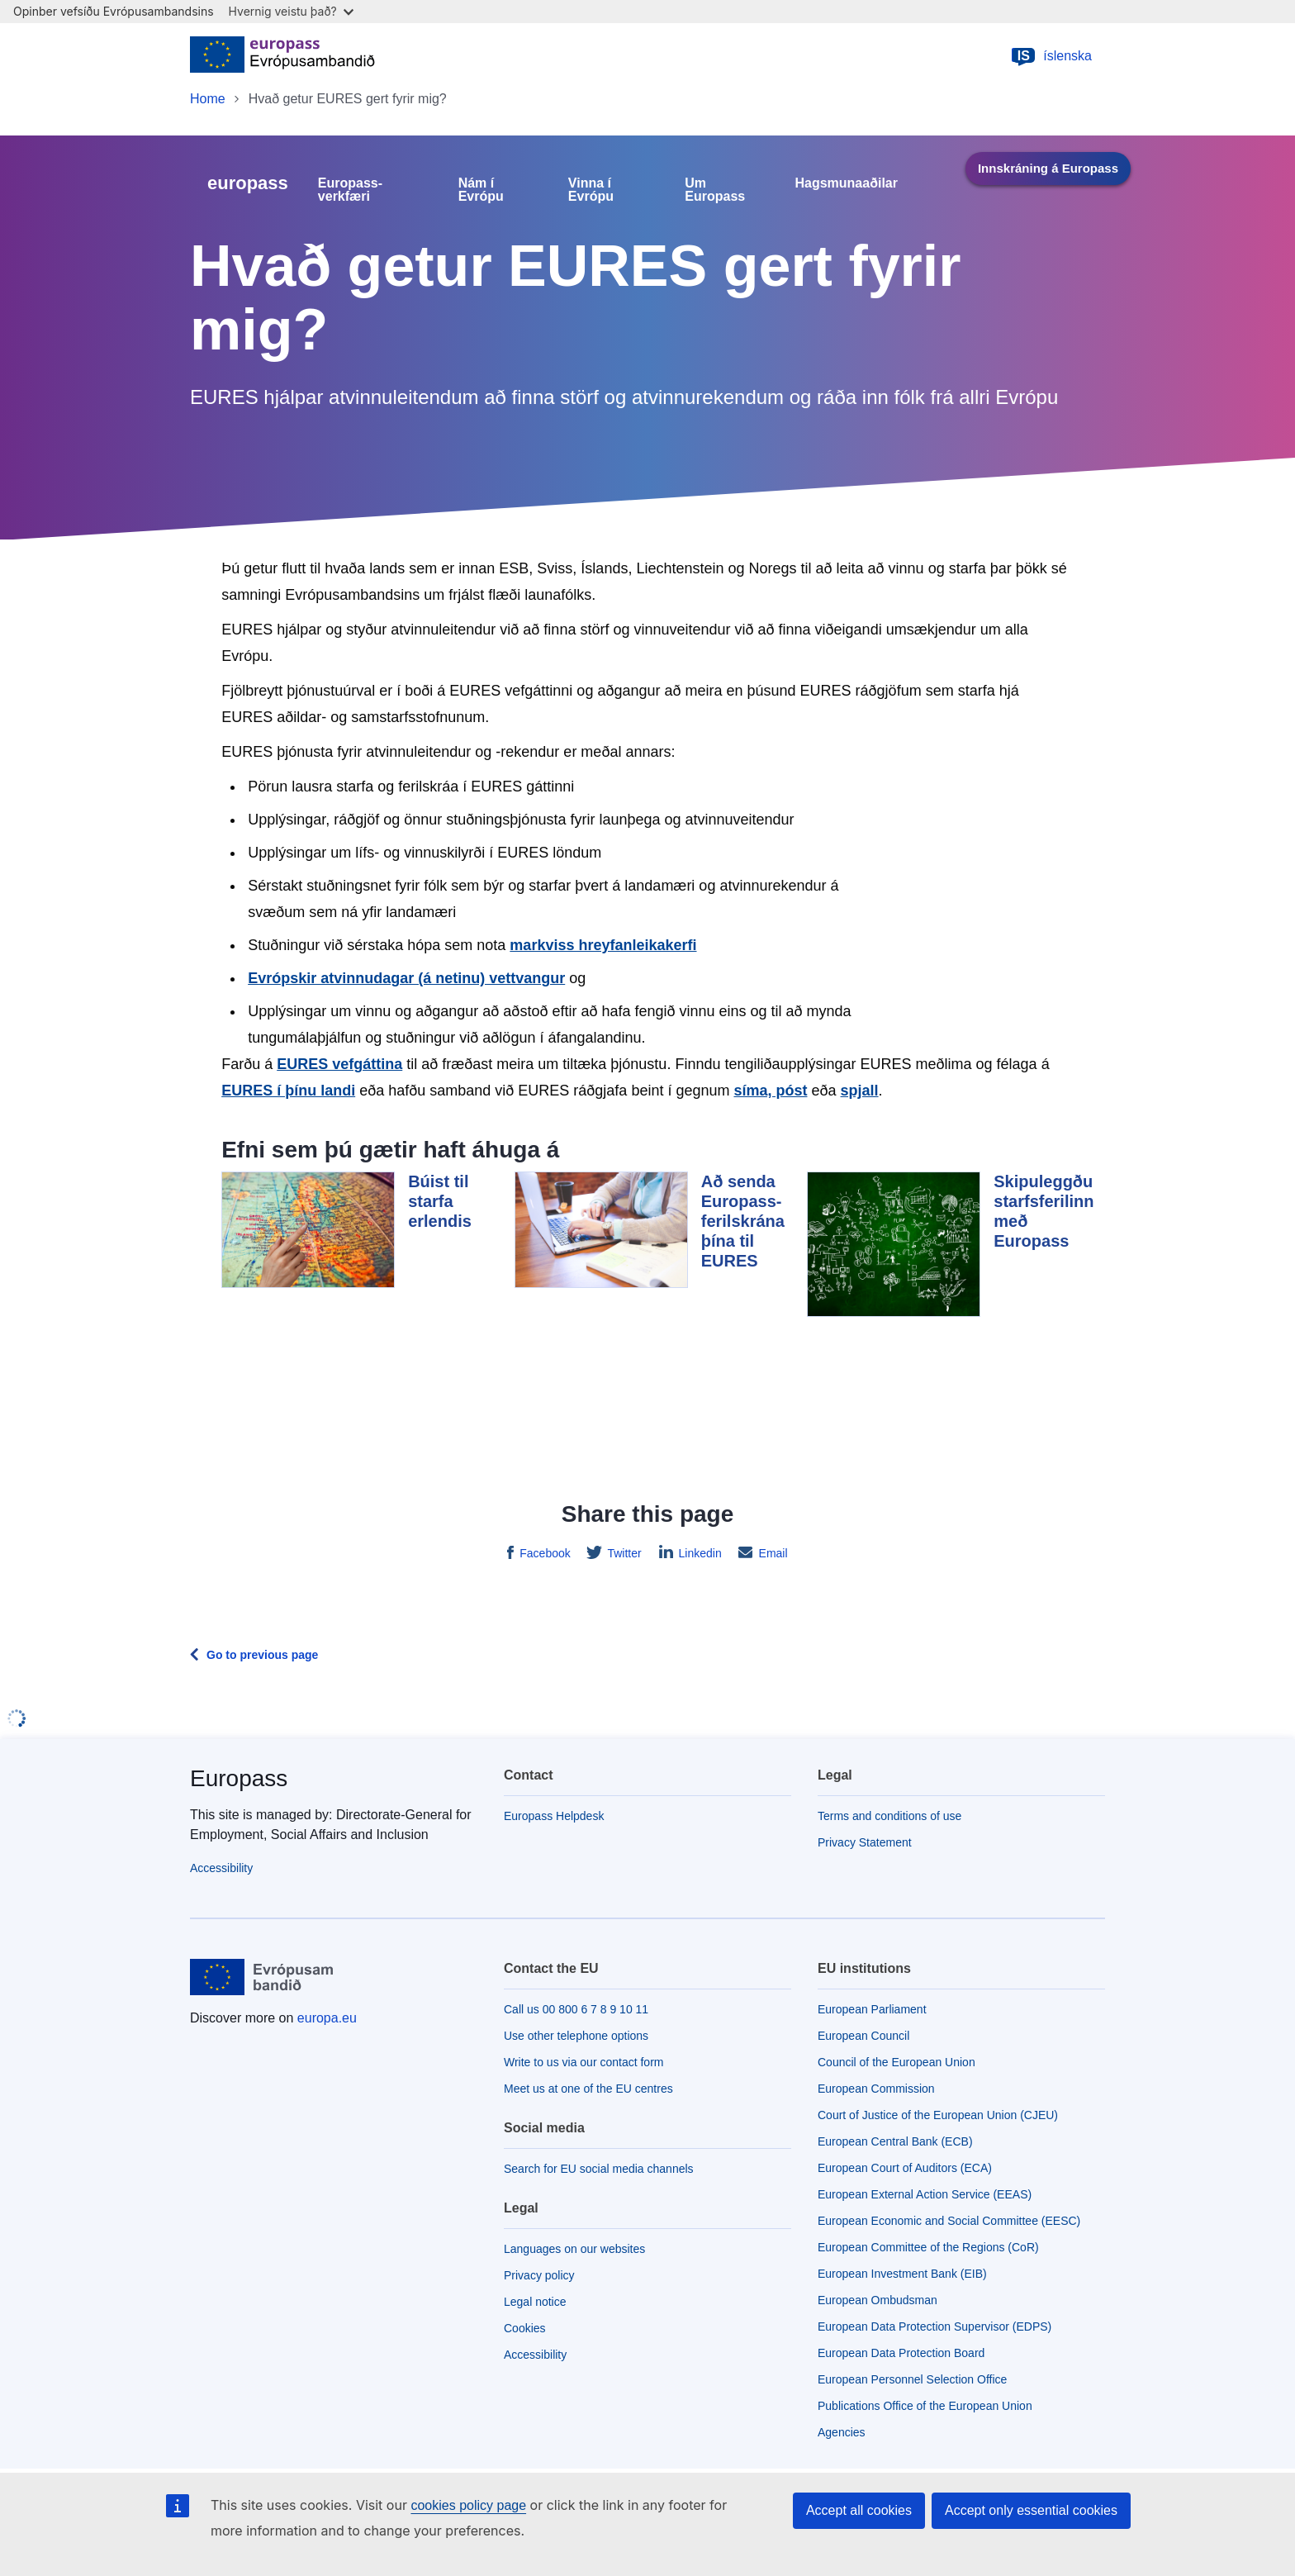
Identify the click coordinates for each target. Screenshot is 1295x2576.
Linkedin (699, 1553)
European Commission (876, 2088)
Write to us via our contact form (583, 2062)
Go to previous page (262, 1654)
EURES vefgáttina (339, 1064)
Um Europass (715, 190)
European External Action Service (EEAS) (925, 2194)
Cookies (525, 2328)
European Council (863, 2035)
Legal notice (535, 2301)
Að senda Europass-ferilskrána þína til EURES (743, 1221)
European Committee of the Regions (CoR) (928, 2247)
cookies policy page (468, 2505)
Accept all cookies (859, 2510)
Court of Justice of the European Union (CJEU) (938, 2115)
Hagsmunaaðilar (846, 183)
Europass (238, 1778)
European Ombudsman (877, 2300)
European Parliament (872, 2009)
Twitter (623, 1553)
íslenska (1051, 56)
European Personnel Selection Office (912, 2379)
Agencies (842, 2432)
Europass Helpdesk (554, 1816)
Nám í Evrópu (481, 190)
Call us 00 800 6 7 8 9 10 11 (576, 2009)
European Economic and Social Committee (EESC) (949, 2220)
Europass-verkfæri (350, 190)
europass (247, 183)
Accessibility (221, 1868)
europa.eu (327, 2018)
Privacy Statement (865, 1842)
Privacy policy (539, 2275)
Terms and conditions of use (889, 1816)
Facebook (543, 1553)
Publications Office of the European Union (925, 2405)
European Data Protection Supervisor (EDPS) (934, 2326)
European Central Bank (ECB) (895, 2141)
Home (207, 99)
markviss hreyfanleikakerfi (603, 945)
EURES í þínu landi (288, 1090)
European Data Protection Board (901, 2353)
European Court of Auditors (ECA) (905, 2167)
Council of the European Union (896, 2062)
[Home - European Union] (282, 56)
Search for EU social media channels (599, 2168)
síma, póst (770, 1090)
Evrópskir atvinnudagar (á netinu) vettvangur (406, 978)
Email (772, 1553)
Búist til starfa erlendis (440, 1201)
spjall (860, 1090)
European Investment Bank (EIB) (902, 2273)
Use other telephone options (576, 2035)
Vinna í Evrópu (591, 190)
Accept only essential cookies (1031, 2510)
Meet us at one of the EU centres (588, 2088)
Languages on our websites (574, 2248)
